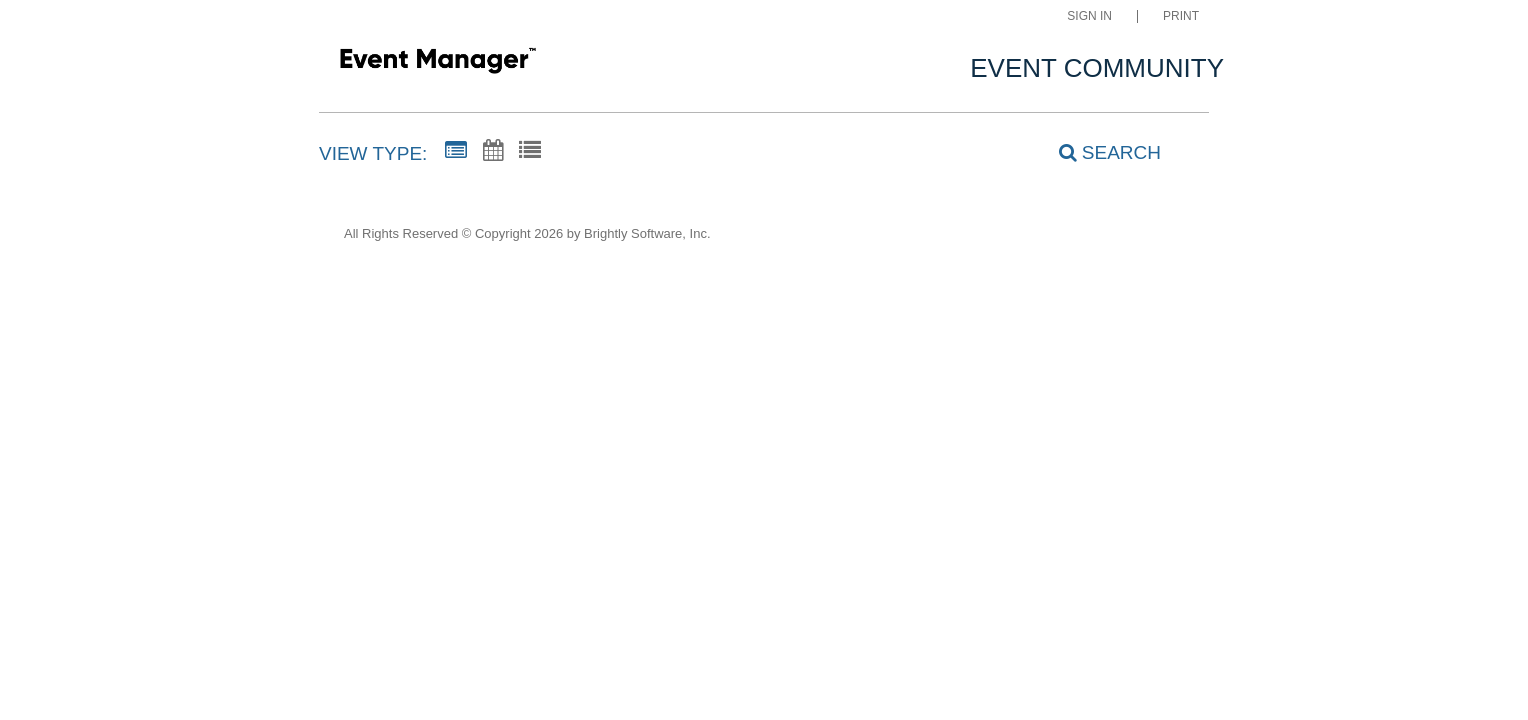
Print (1181, 16)
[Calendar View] (493, 151)
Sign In (1089, 16)
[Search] (1099, 153)
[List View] (530, 151)
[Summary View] (456, 151)
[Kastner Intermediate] (437, 64)
